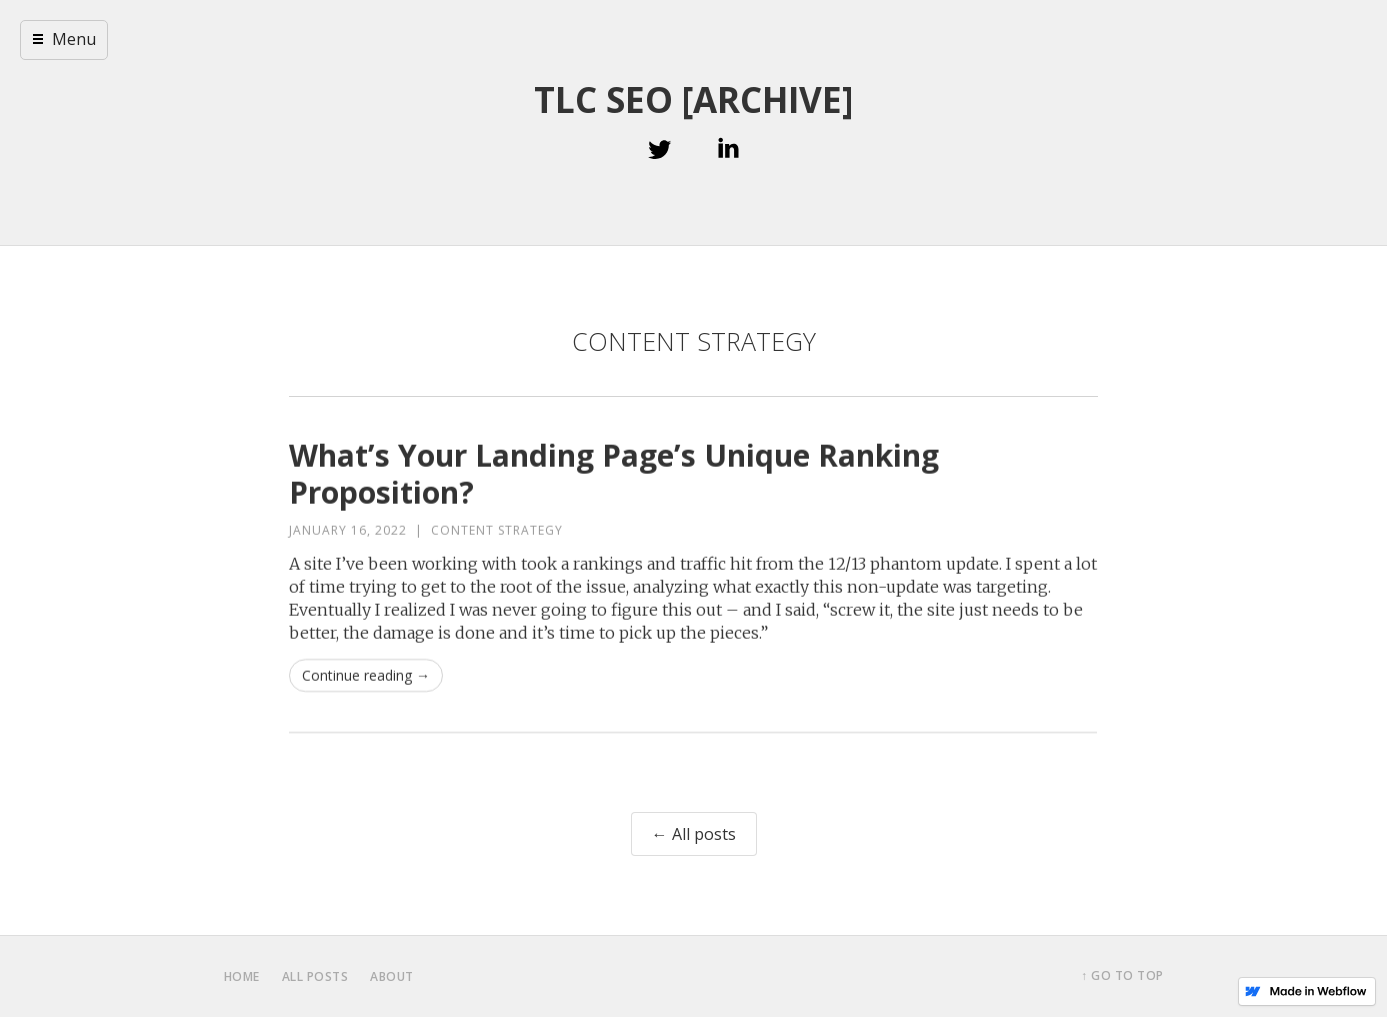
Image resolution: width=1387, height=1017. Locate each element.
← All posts (694, 834)
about (392, 976)
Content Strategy (497, 530)
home (242, 976)
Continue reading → (366, 675)
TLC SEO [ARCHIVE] (693, 100)
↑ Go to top (1122, 975)
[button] (64, 40)
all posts (315, 976)
